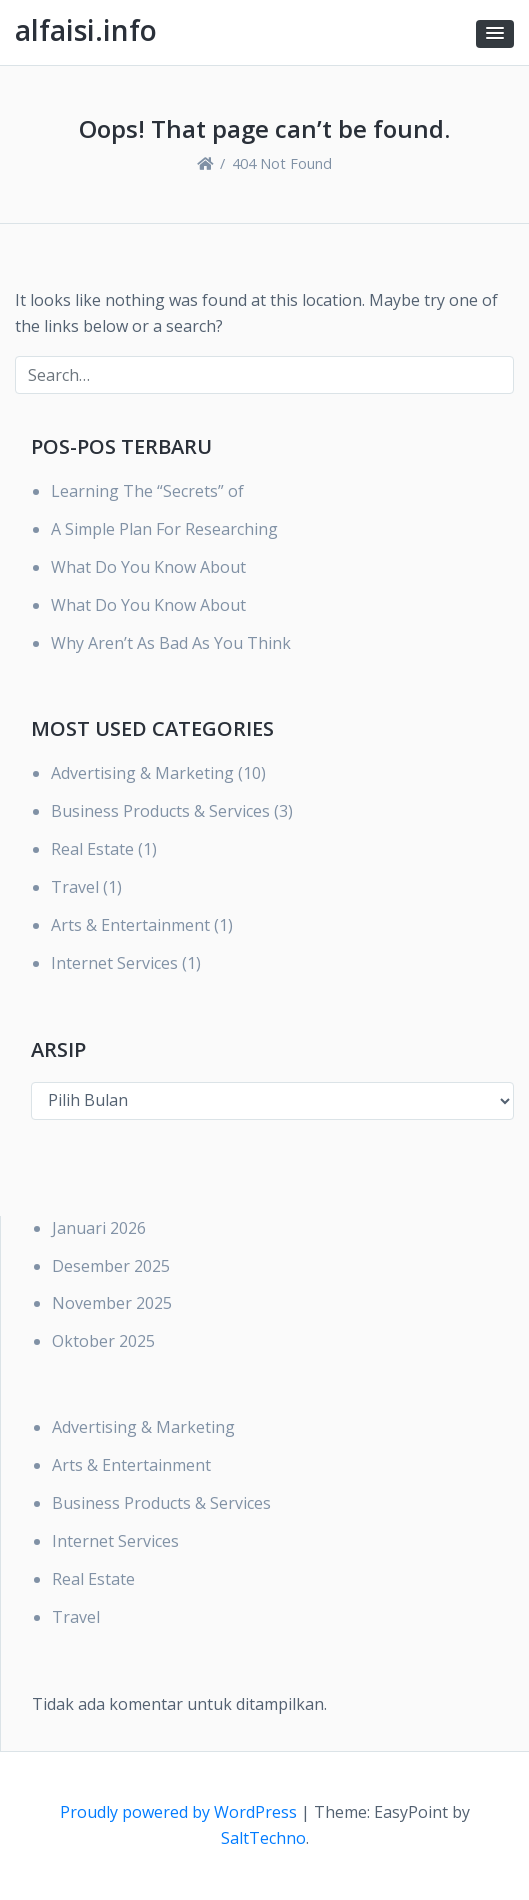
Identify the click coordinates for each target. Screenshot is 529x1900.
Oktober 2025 (103, 1341)
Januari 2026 (99, 1228)
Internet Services (114, 963)
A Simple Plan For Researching (164, 529)
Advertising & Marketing (142, 773)
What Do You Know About (148, 567)
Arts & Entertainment (130, 925)
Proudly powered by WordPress (180, 1812)
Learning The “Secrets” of (147, 491)
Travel (75, 887)
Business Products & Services (160, 811)
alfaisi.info (86, 30)
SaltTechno (263, 1838)
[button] (495, 34)
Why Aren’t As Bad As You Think (171, 643)
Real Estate (92, 849)
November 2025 (112, 1303)
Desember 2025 (111, 1266)
